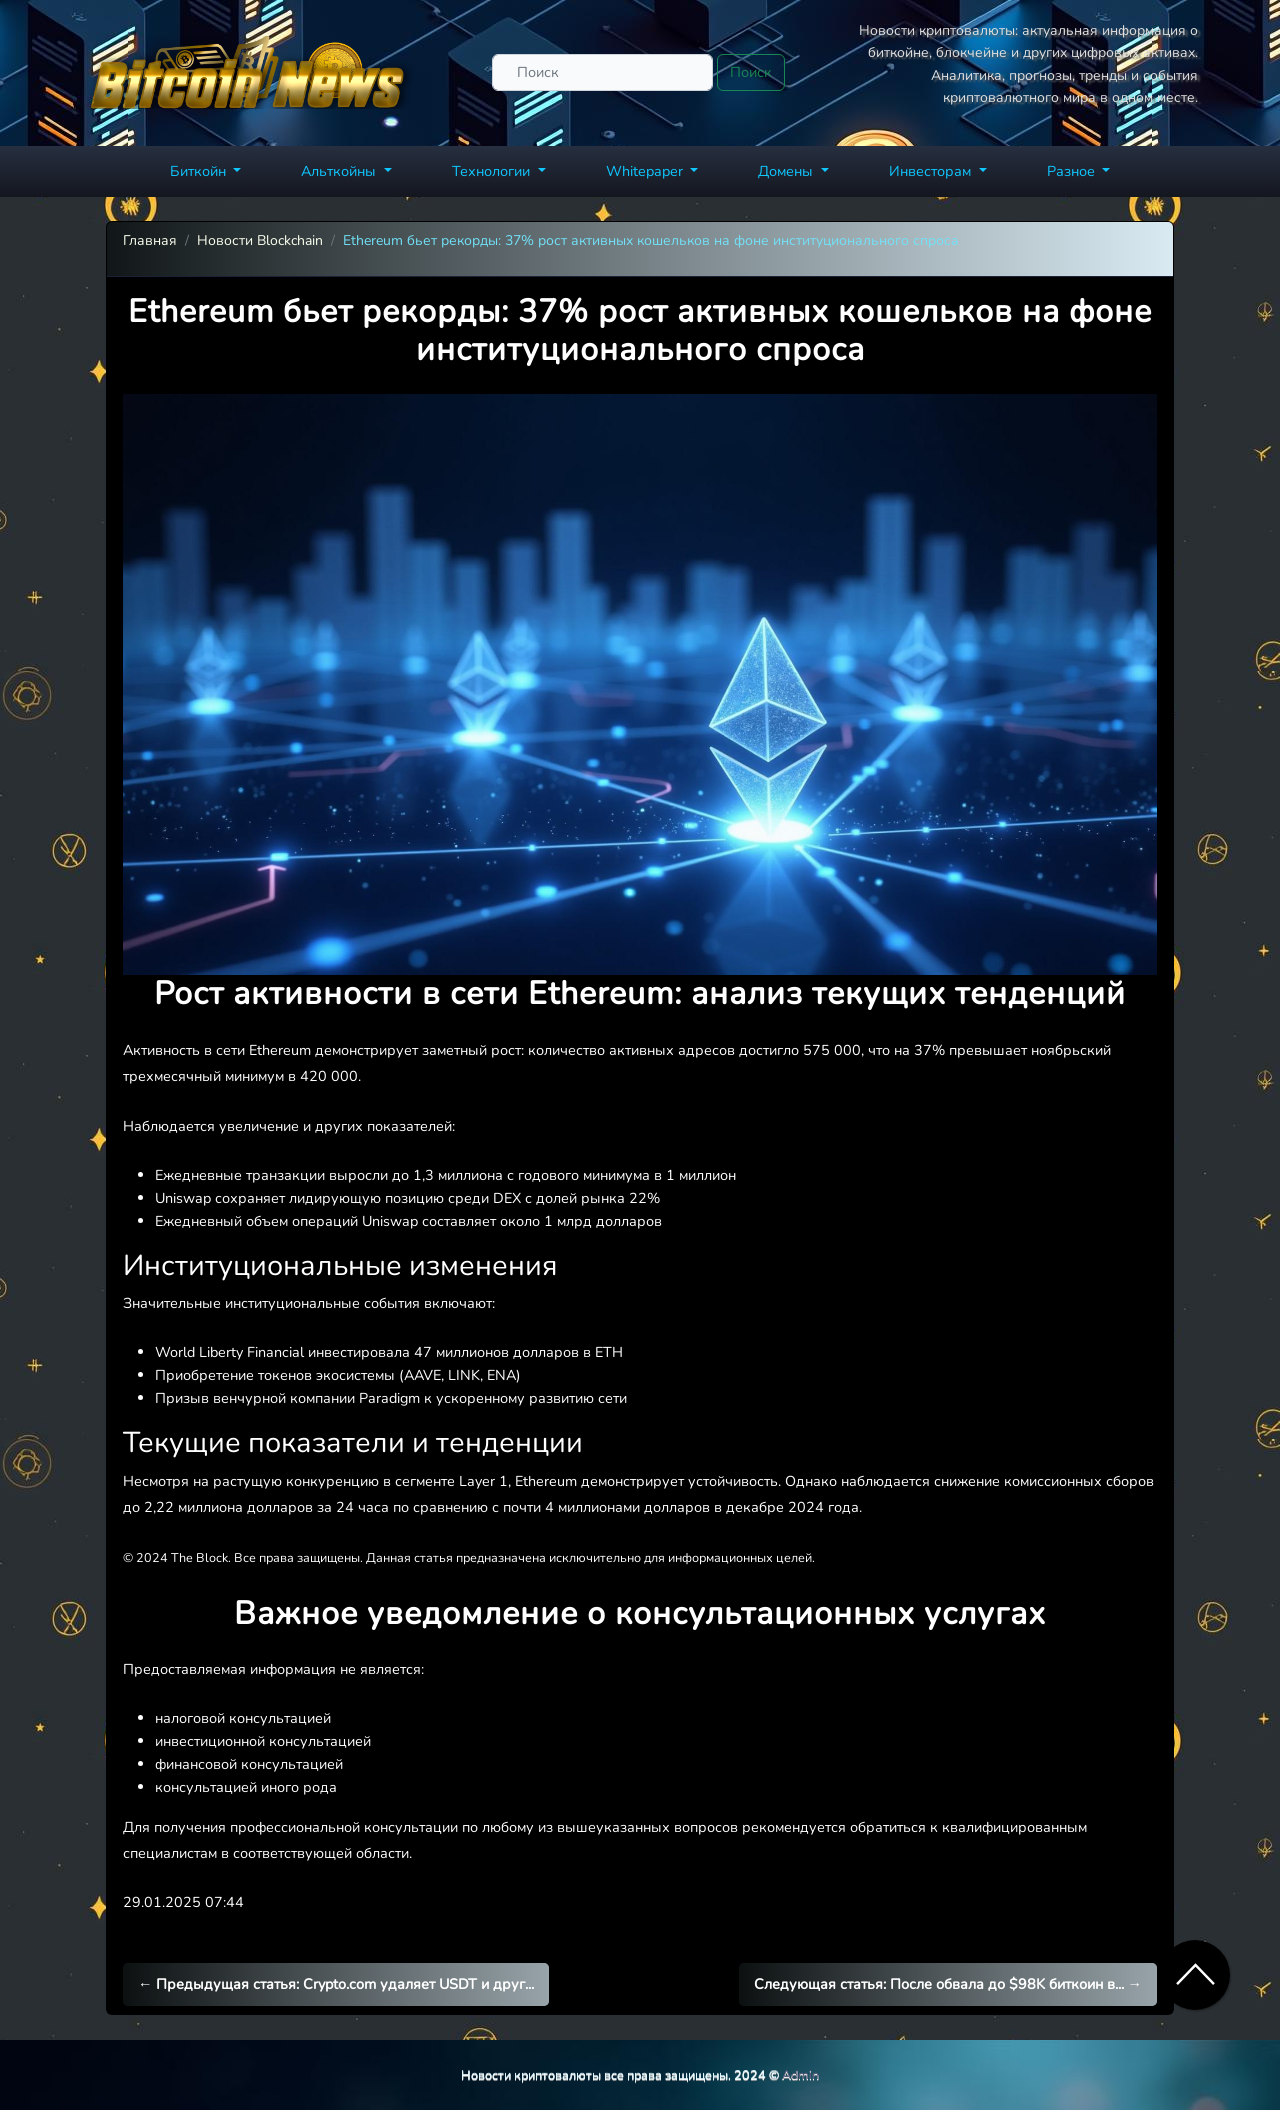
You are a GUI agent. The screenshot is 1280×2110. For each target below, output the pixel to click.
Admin (800, 2074)
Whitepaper (646, 171)
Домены (787, 171)
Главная (150, 240)
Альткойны (340, 171)
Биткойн (200, 171)
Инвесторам (932, 171)
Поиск (751, 72)
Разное (1073, 171)
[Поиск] (602, 72)
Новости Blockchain (260, 240)
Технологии (493, 171)
